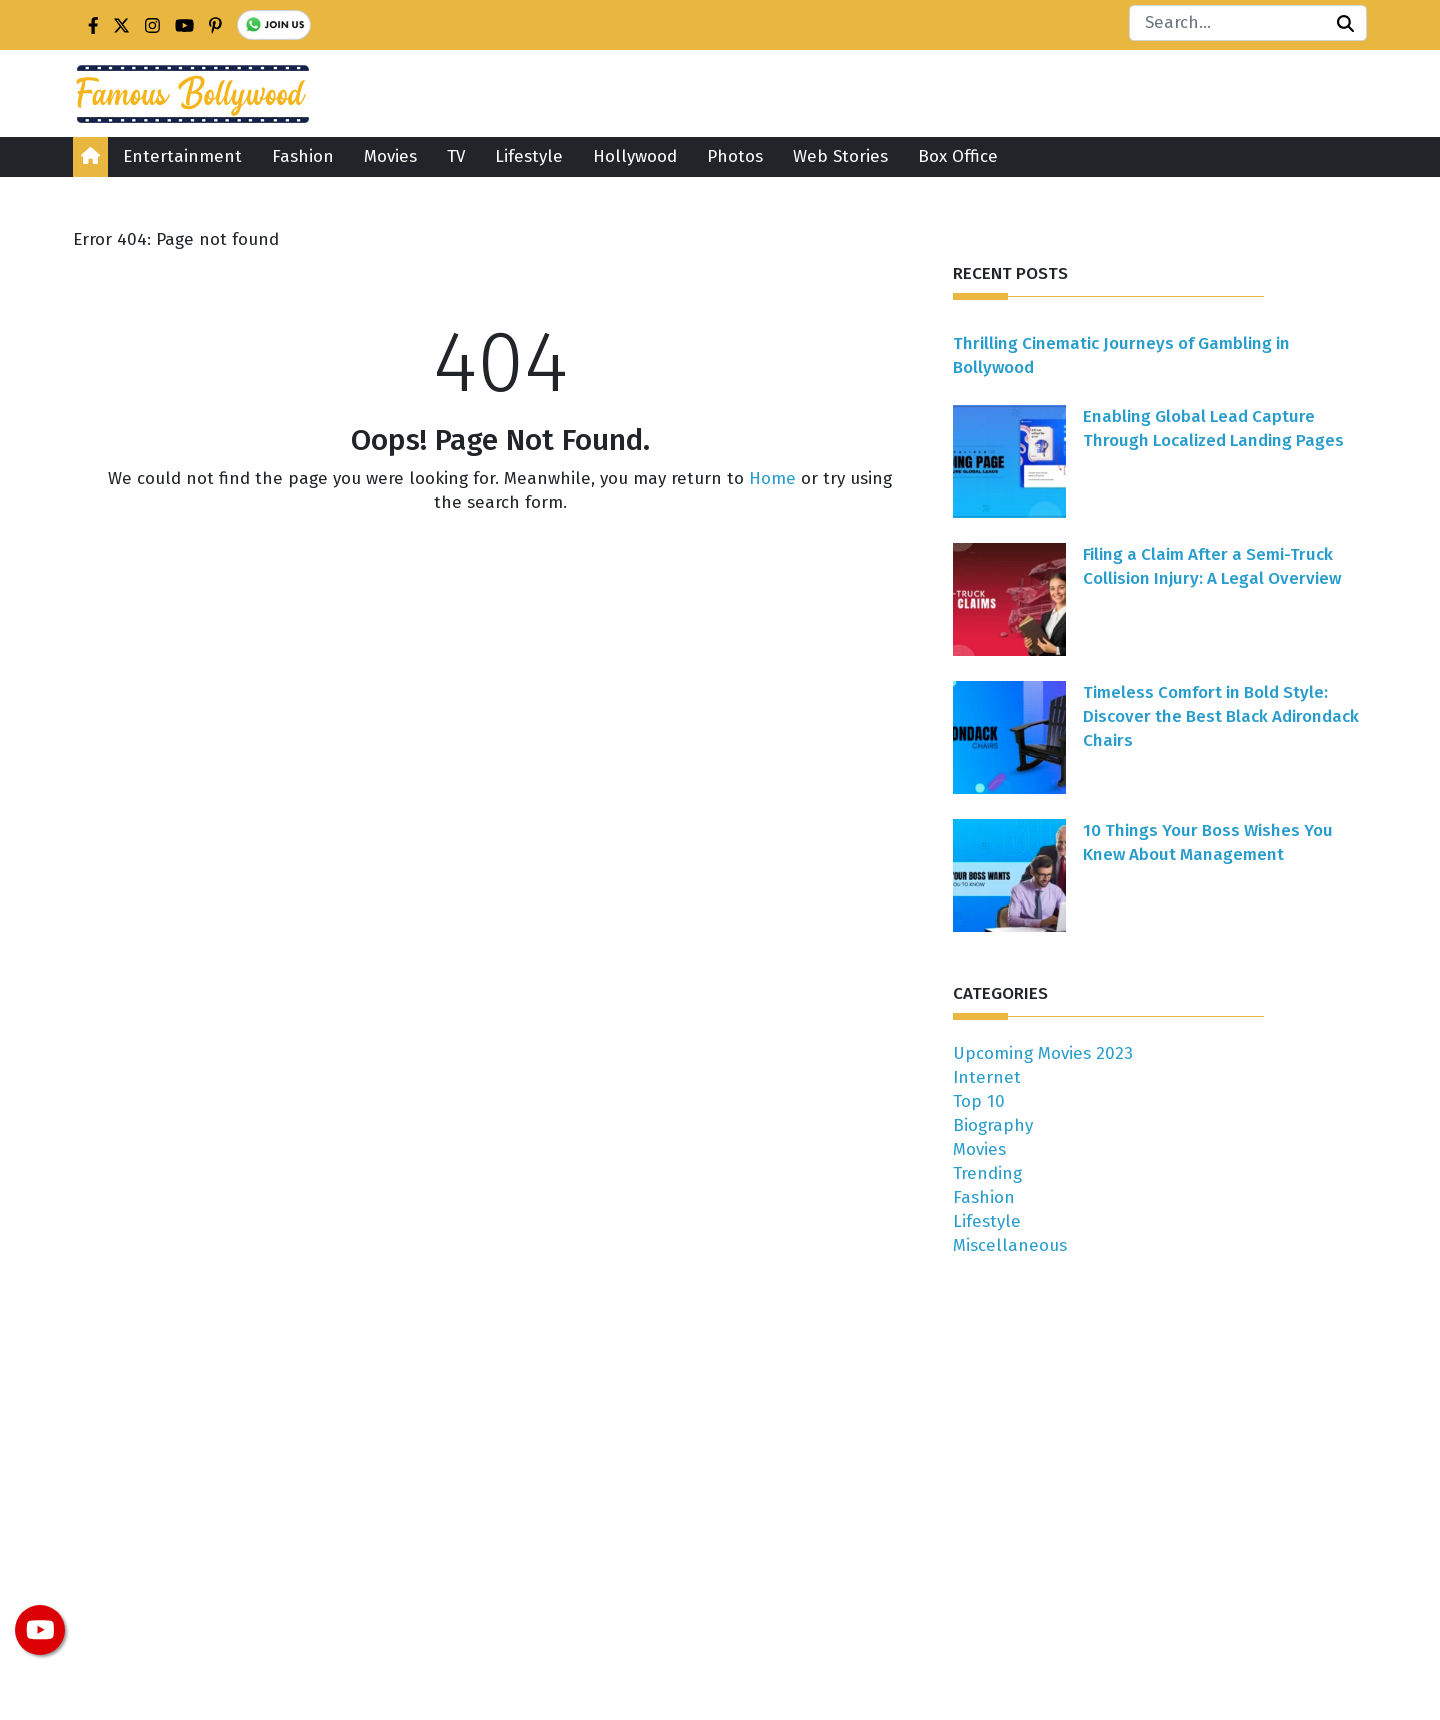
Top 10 (979, 1101)
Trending (987, 1173)
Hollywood (635, 156)
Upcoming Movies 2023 (1043, 1053)
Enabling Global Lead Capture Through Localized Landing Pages (1213, 428)
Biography (993, 1125)
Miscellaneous (1010, 1245)
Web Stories (840, 156)
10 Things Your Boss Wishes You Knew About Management (1208, 842)
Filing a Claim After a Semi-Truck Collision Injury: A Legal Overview (1212, 566)
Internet (987, 1077)
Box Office (958, 156)
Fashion (303, 156)
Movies (390, 156)
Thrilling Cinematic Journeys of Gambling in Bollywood (1121, 355)
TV (456, 156)
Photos (735, 156)
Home (772, 478)
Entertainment (182, 156)
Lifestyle (529, 156)
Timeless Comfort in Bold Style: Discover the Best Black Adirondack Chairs (1221, 716)
